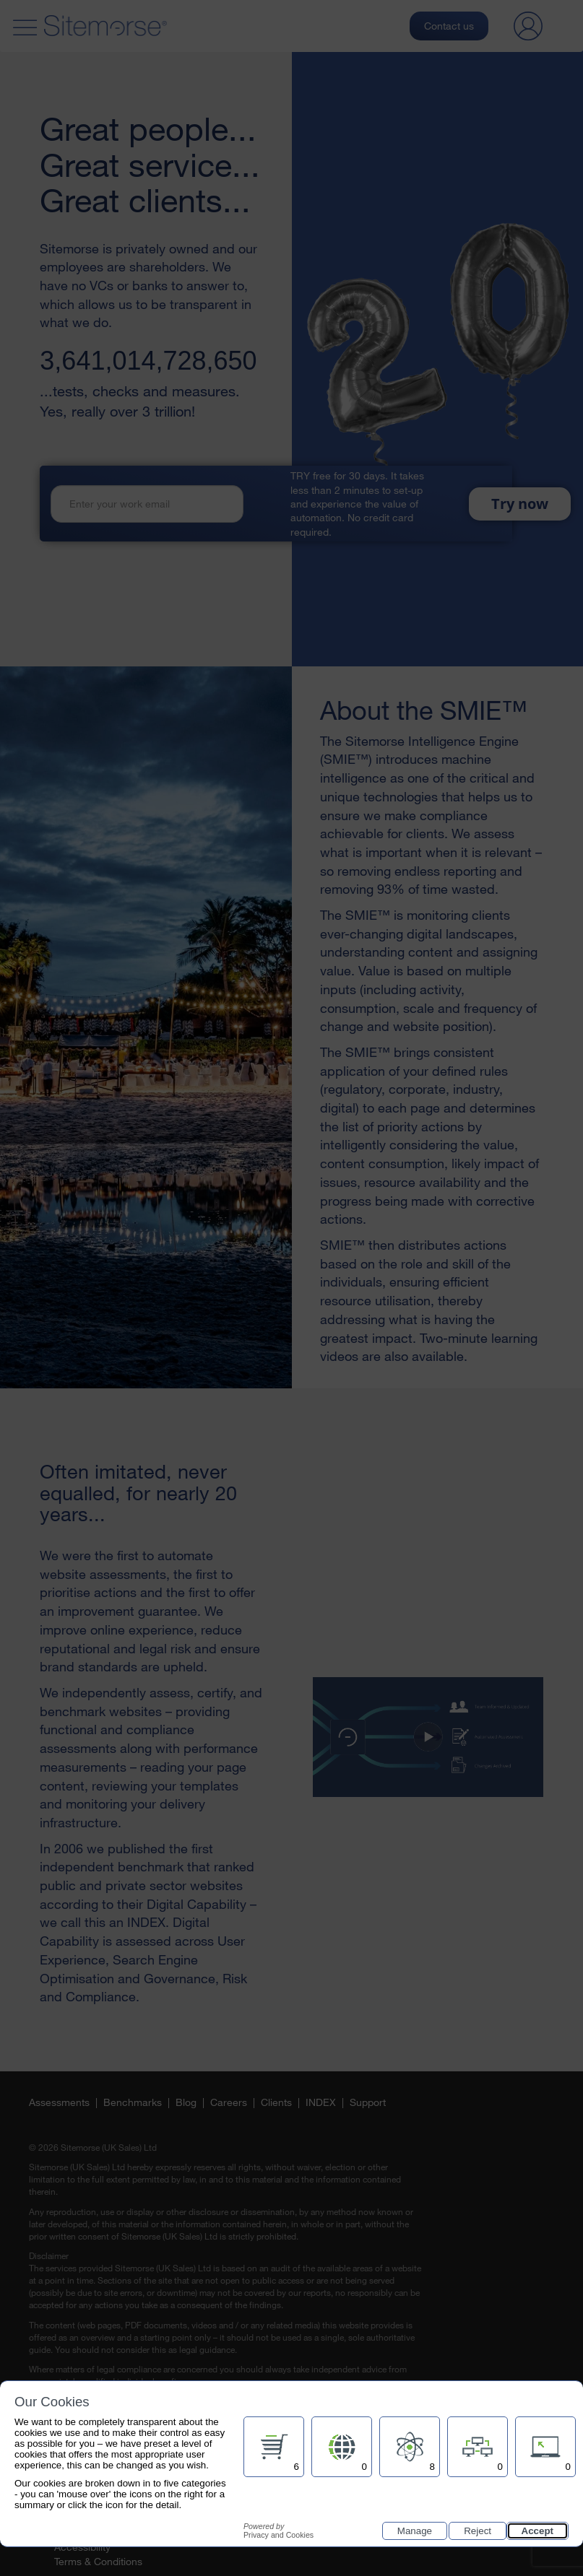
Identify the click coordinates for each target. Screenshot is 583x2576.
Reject (477, 2530)
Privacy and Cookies (278, 2530)
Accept (537, 2530)
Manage (414, 2530)
